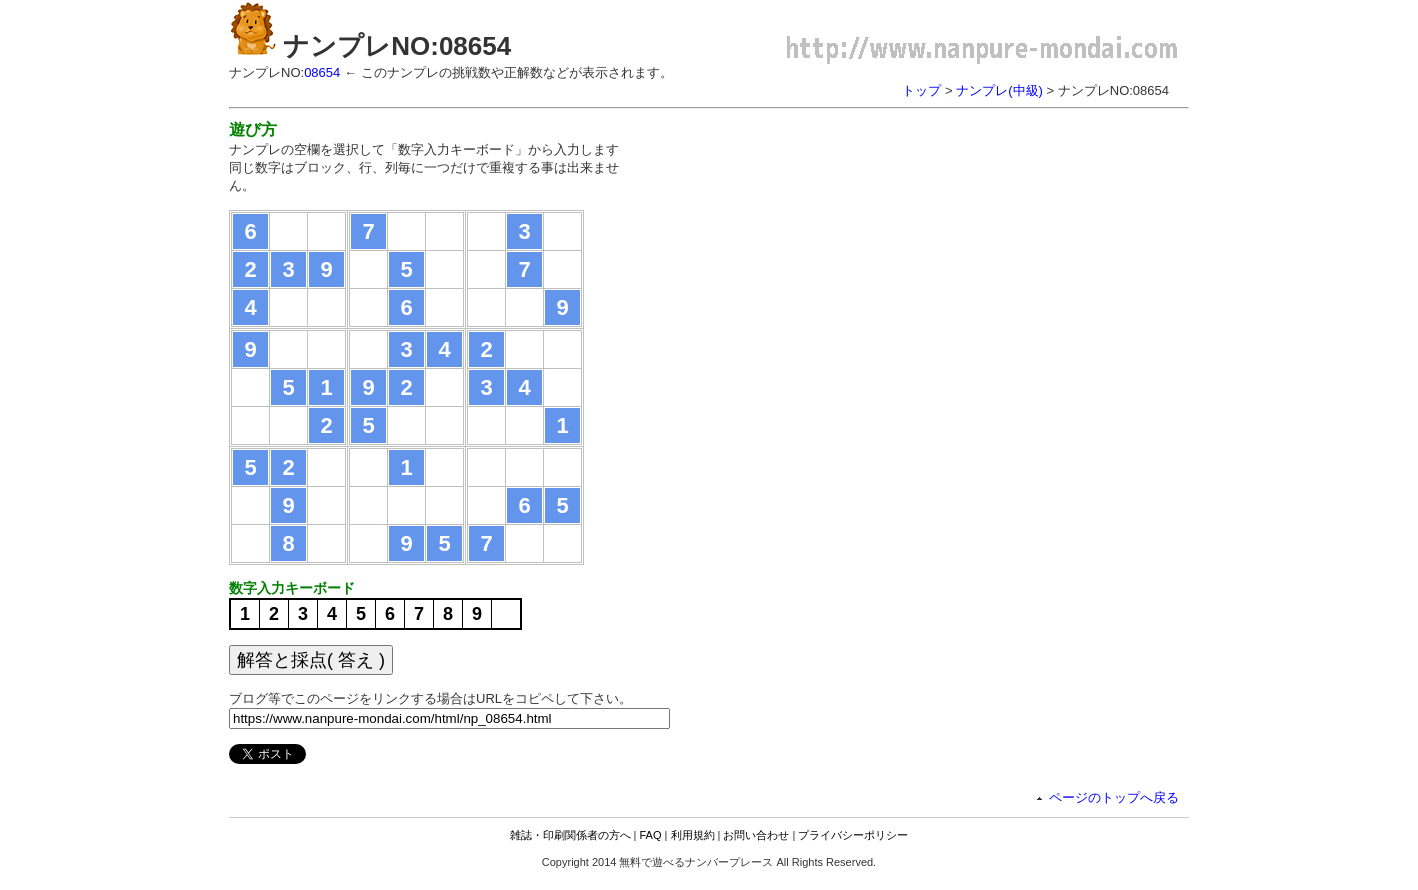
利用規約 (693, 835)
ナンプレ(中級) (999, 90)
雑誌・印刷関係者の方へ (570, 835)
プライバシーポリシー (853, 835)
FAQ (651, 835)
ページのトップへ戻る (1114, 797)
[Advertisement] (817, 260)
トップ (921, 90)
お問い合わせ (756, 835)
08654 (322, 72)
